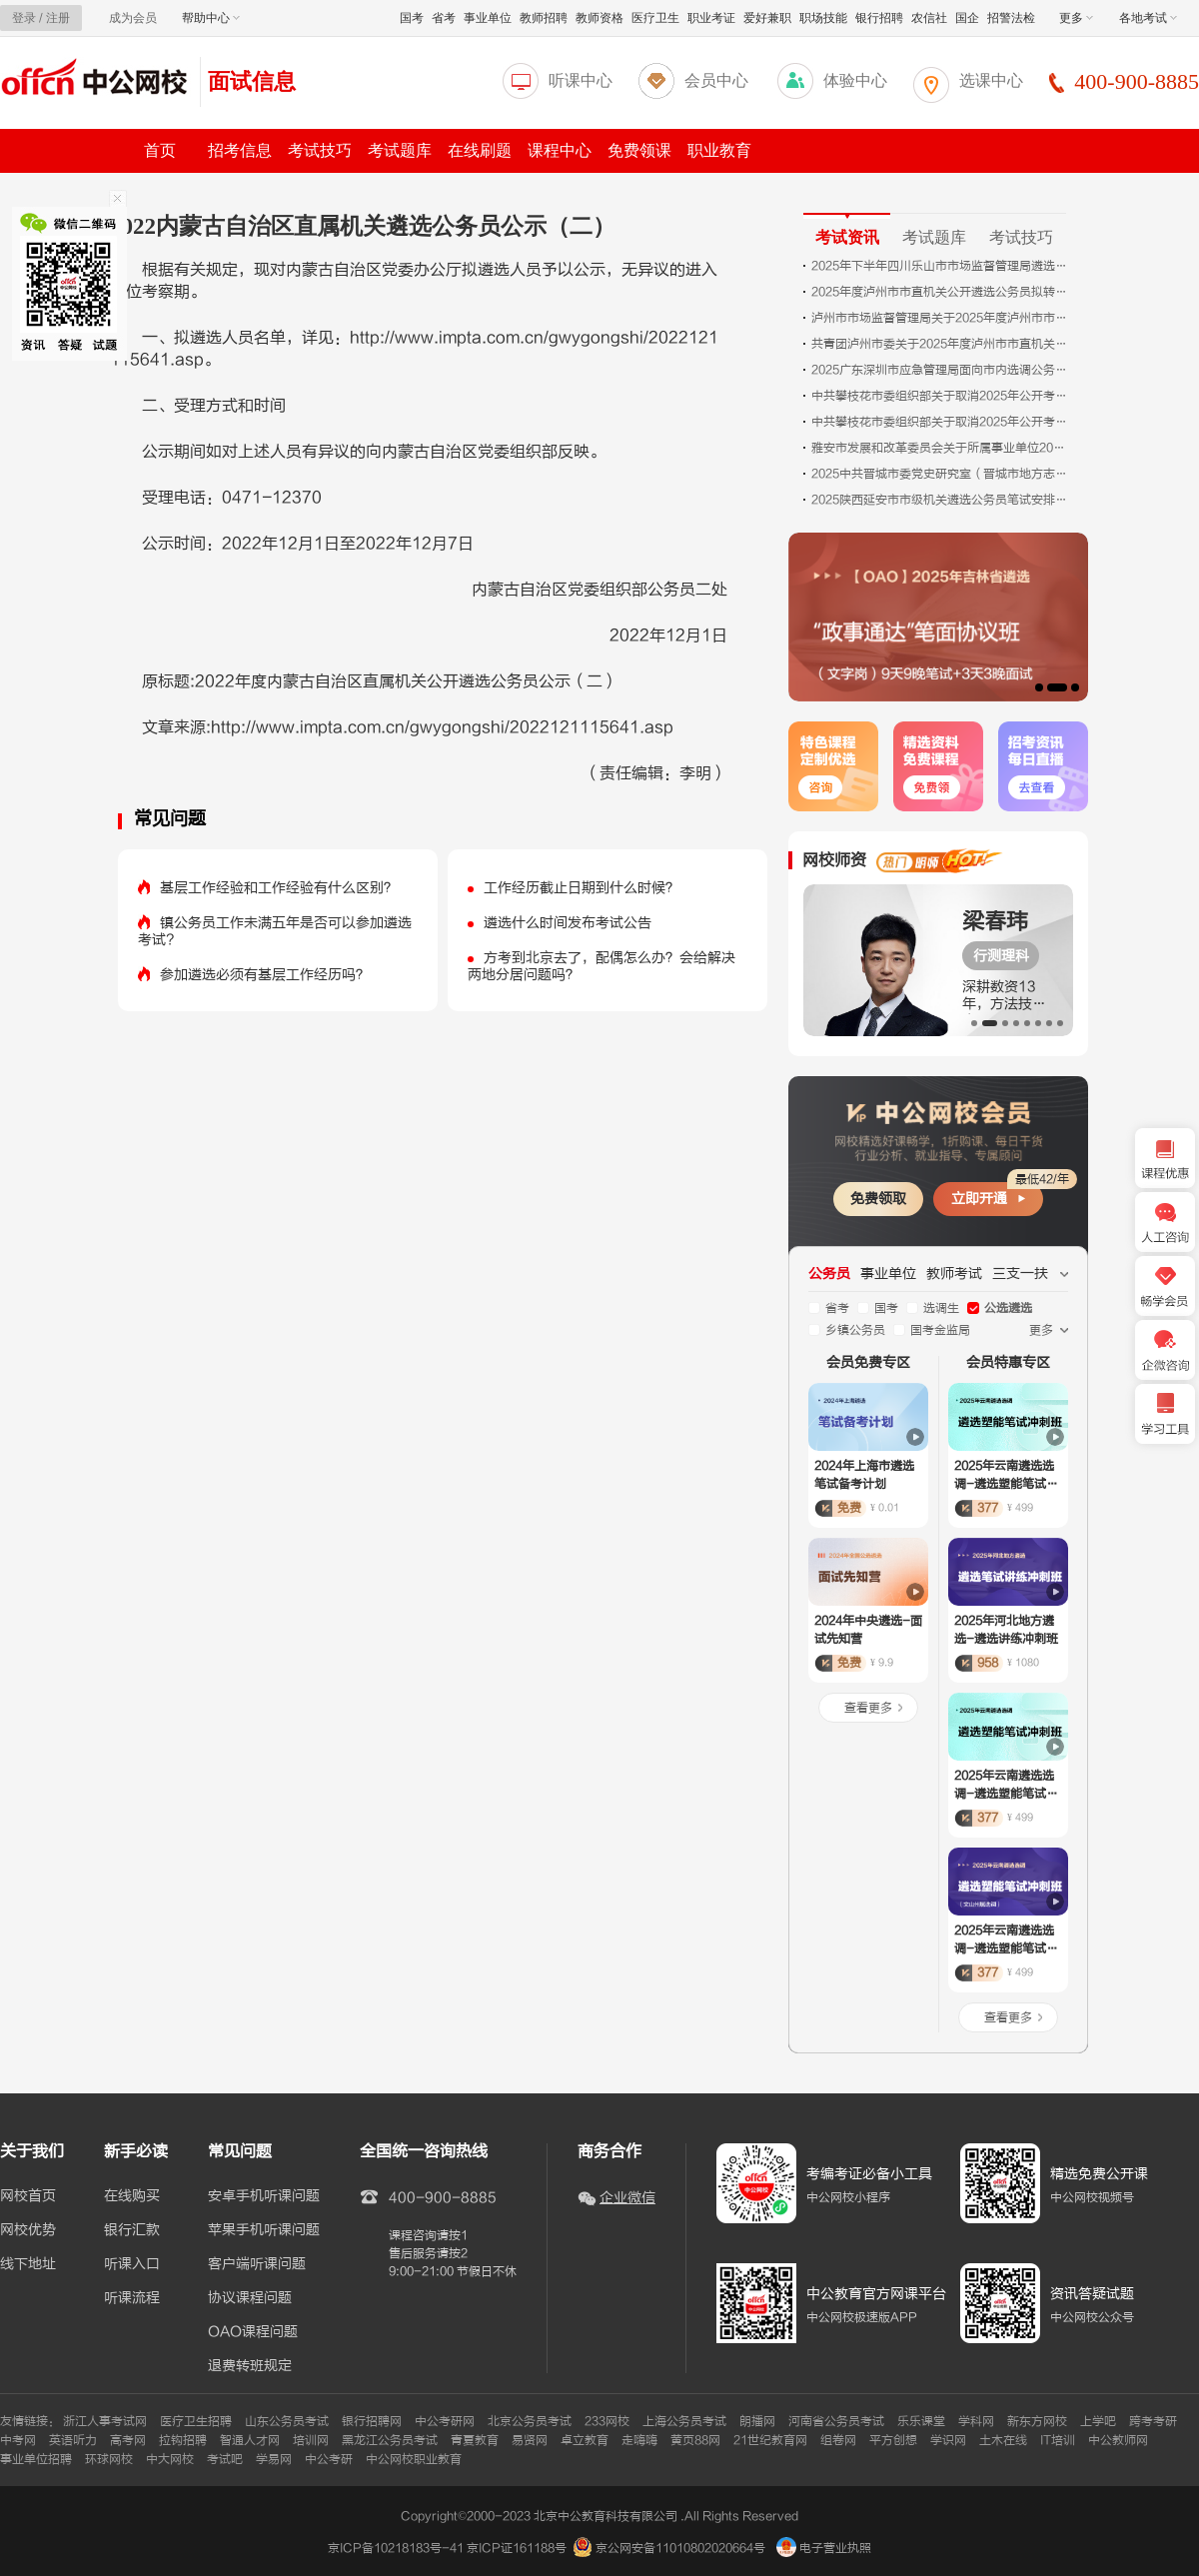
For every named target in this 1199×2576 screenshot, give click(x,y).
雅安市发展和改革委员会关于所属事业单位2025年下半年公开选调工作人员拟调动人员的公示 (941, 448)
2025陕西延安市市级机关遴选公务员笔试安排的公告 (941, 500)
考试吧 (225, 2459)
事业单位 (488, 18)
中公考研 (329, 2459)
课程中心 (560, 150)
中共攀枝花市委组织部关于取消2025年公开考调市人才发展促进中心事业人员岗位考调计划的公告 (941, 396)
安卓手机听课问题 (264, 2196)
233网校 (607, 2421)
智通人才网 (250, 2440)
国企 (967, 18)
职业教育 (719, 150)
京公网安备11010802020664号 (680, 2548)
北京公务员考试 (530, 2421)
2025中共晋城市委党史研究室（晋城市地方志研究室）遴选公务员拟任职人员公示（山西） (941, 474)
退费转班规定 (250, 2366)
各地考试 (1148, 18)
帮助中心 (211, 18)
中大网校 (170, 2459)
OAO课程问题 (253, 2332)
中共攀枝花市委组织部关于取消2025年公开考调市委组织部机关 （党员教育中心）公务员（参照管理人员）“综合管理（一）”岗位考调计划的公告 (941, 422)
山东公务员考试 (287, 2421)
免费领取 (878, 1198)
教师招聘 (544, 18)
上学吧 (1098, 2421)
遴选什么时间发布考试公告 (567, 922)
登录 (24, 18)
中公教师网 (1118, 2440)
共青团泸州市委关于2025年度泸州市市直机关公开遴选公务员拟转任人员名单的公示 (941, 344)
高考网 (128, 2440)
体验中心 (855, 80)
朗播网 (757, 2421)
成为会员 (133, 18)
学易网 (274, 2459)
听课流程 (132, 2298)
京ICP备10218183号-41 (396, 2548)
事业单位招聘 (36, 2459)
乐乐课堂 (921, 2421)
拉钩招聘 (183, 2440)
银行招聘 (879, 18)
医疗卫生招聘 (196, 2421)
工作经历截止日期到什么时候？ (581, 887)
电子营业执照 (823, 2548)
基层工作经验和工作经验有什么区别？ (279, 887)
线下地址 (28, 2264)
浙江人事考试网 (105, 2421)
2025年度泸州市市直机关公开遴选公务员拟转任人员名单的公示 (941, 292)
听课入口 (132, 2264)
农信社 (929, 18)
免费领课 (639, 150)
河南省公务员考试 (836, 2421)
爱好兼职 (767, 18)
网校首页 (28, 2196)
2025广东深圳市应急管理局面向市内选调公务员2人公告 (941, 370)
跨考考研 (1153, 2421)
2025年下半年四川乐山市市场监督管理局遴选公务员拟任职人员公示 (941, 266)
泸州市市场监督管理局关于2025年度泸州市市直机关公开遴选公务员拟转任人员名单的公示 (941, 318)
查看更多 (868, 1708)
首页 (160, 150)
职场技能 (823, 18)
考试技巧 (320, 150)
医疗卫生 (655, 18)
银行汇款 (132, 2230)
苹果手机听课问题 (264, 2230)
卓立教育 (584, 2440)
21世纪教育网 (770, 2440)
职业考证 (711, 18)
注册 (58, 18)
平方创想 (893, 2440)
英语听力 (73, 2440)
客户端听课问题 (257, 2264)
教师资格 (599, 18)
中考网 (18, 2440)
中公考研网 (445, 2421)
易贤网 (530, 2440)
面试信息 (252, 81)
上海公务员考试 (684, 2421)
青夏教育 (475, 2440)
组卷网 (838, 2440)
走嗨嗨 (639, 2440)
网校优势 (28, 2230)
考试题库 (400, 150)
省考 (444, 18)
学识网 (948, 2440)
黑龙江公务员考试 (390, 2440)
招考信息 (240, 150)
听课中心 (580, 80)
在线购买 (132, 2196)
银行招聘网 (372, 2421)
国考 (412, 18)
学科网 (976, 2421)
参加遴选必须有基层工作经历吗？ (265, 974)
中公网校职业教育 (414, 2459)
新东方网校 (1037, 2421)
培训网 (311, 2440)
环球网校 (109, 2459)
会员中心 (716, 80)
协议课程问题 (250, 2298)
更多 (1076, 18)
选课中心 (991, 80)
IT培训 (1057, 2440)
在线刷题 (480, 150)
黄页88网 (695, 2440)
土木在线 (1003, 2440)
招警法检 (1011, 18)
